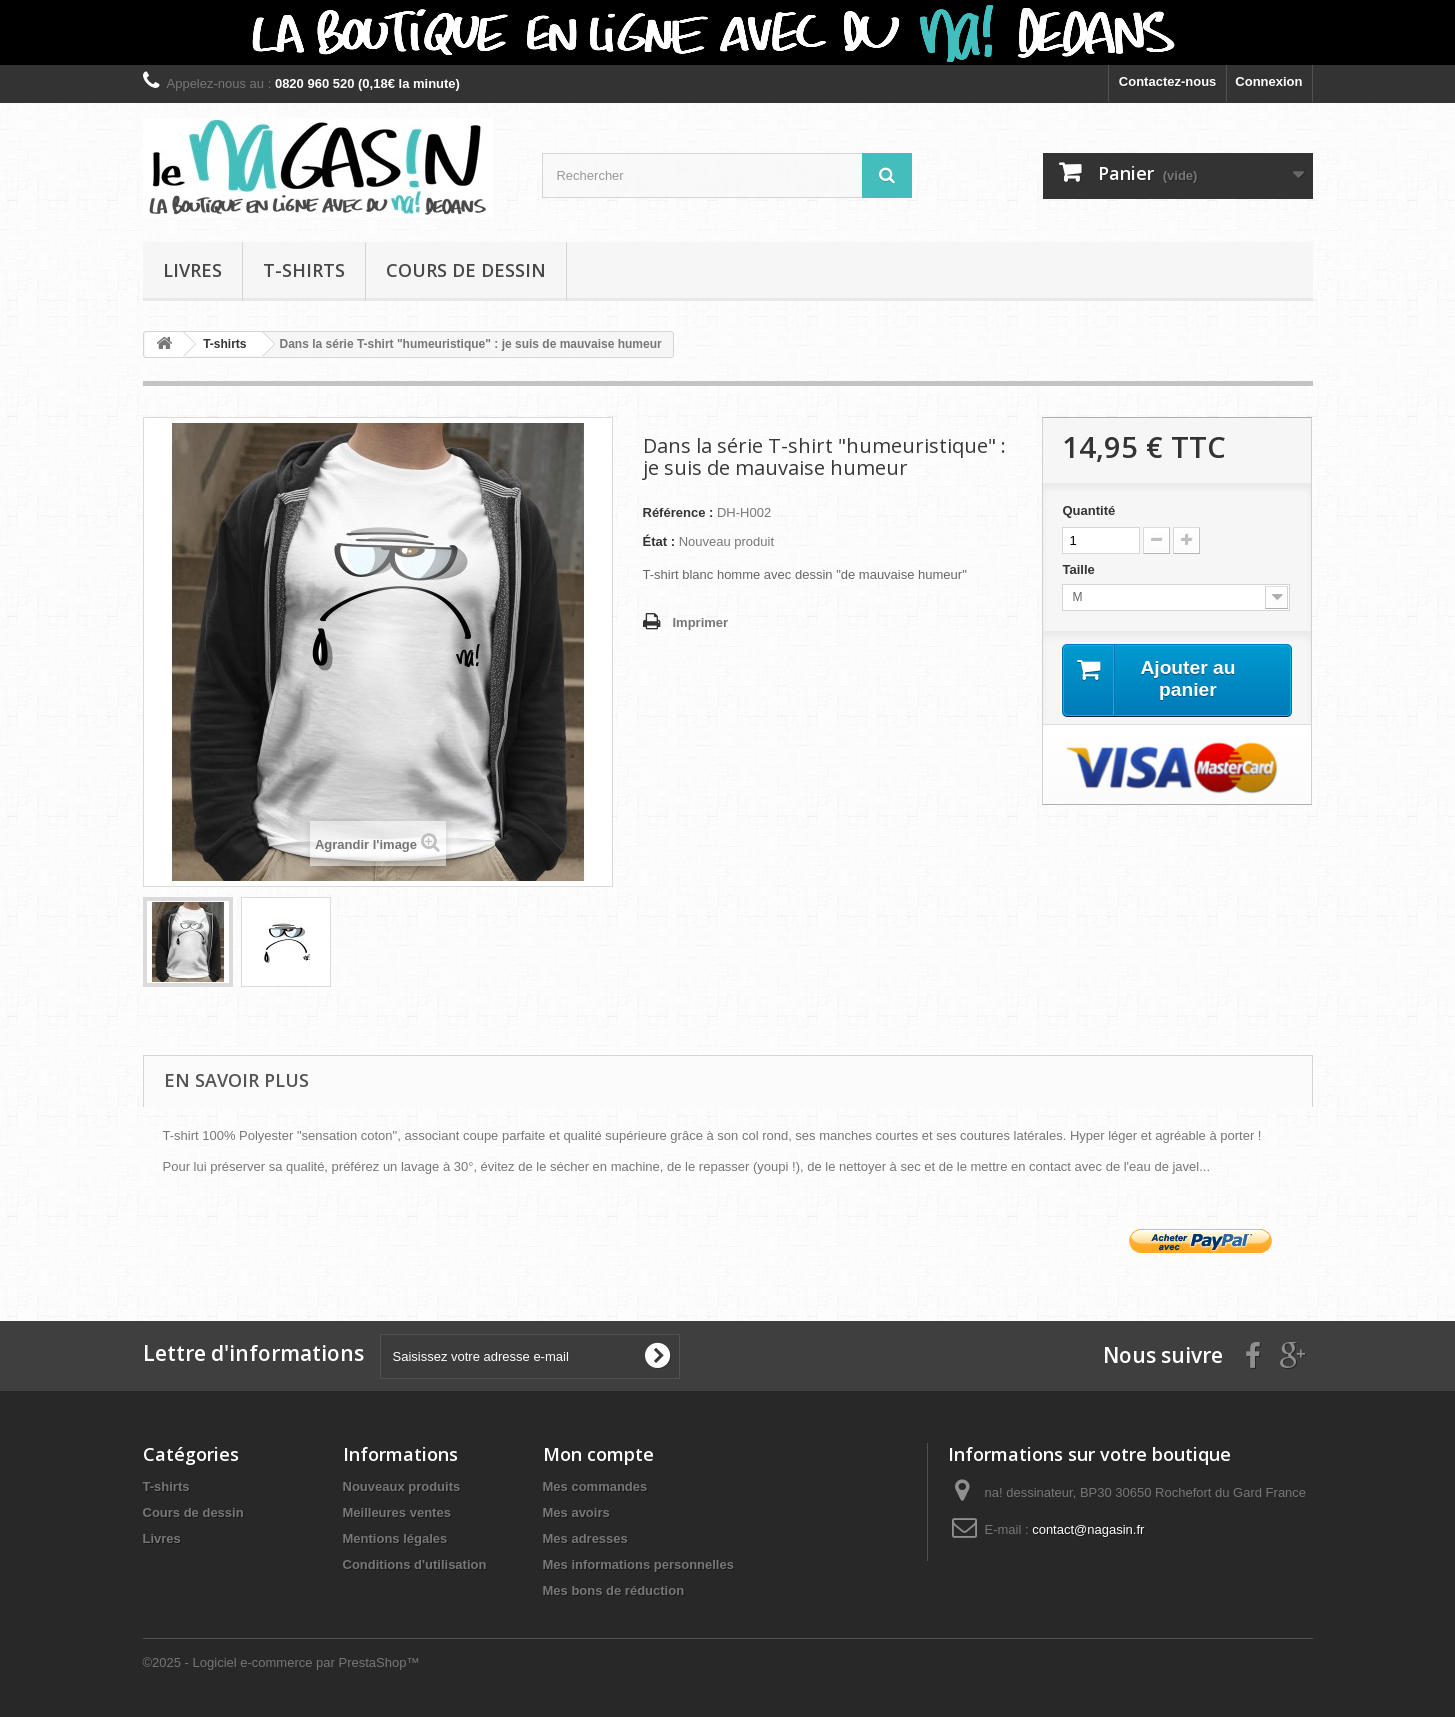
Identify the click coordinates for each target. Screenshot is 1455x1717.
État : (659, 541)
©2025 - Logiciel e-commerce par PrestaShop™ (281, 1662)
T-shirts (304, 270)
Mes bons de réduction (614, 1590)
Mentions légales (395, 1538)
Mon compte (598, 1454)
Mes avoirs (576, 1512)
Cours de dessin (466, 270)
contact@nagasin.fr (1088, 1529)
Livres (192, 270)
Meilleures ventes (397, 1512)
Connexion (1268, 81)
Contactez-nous (1168, 81)
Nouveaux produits (402, 1486)
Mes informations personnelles (638, 1564)
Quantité (1088, 510)
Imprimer (701, 622)
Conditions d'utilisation (415, 1564)
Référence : (678, 512)
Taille (1080, 569)
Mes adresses (585, 1538)
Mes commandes (595, 1486)
